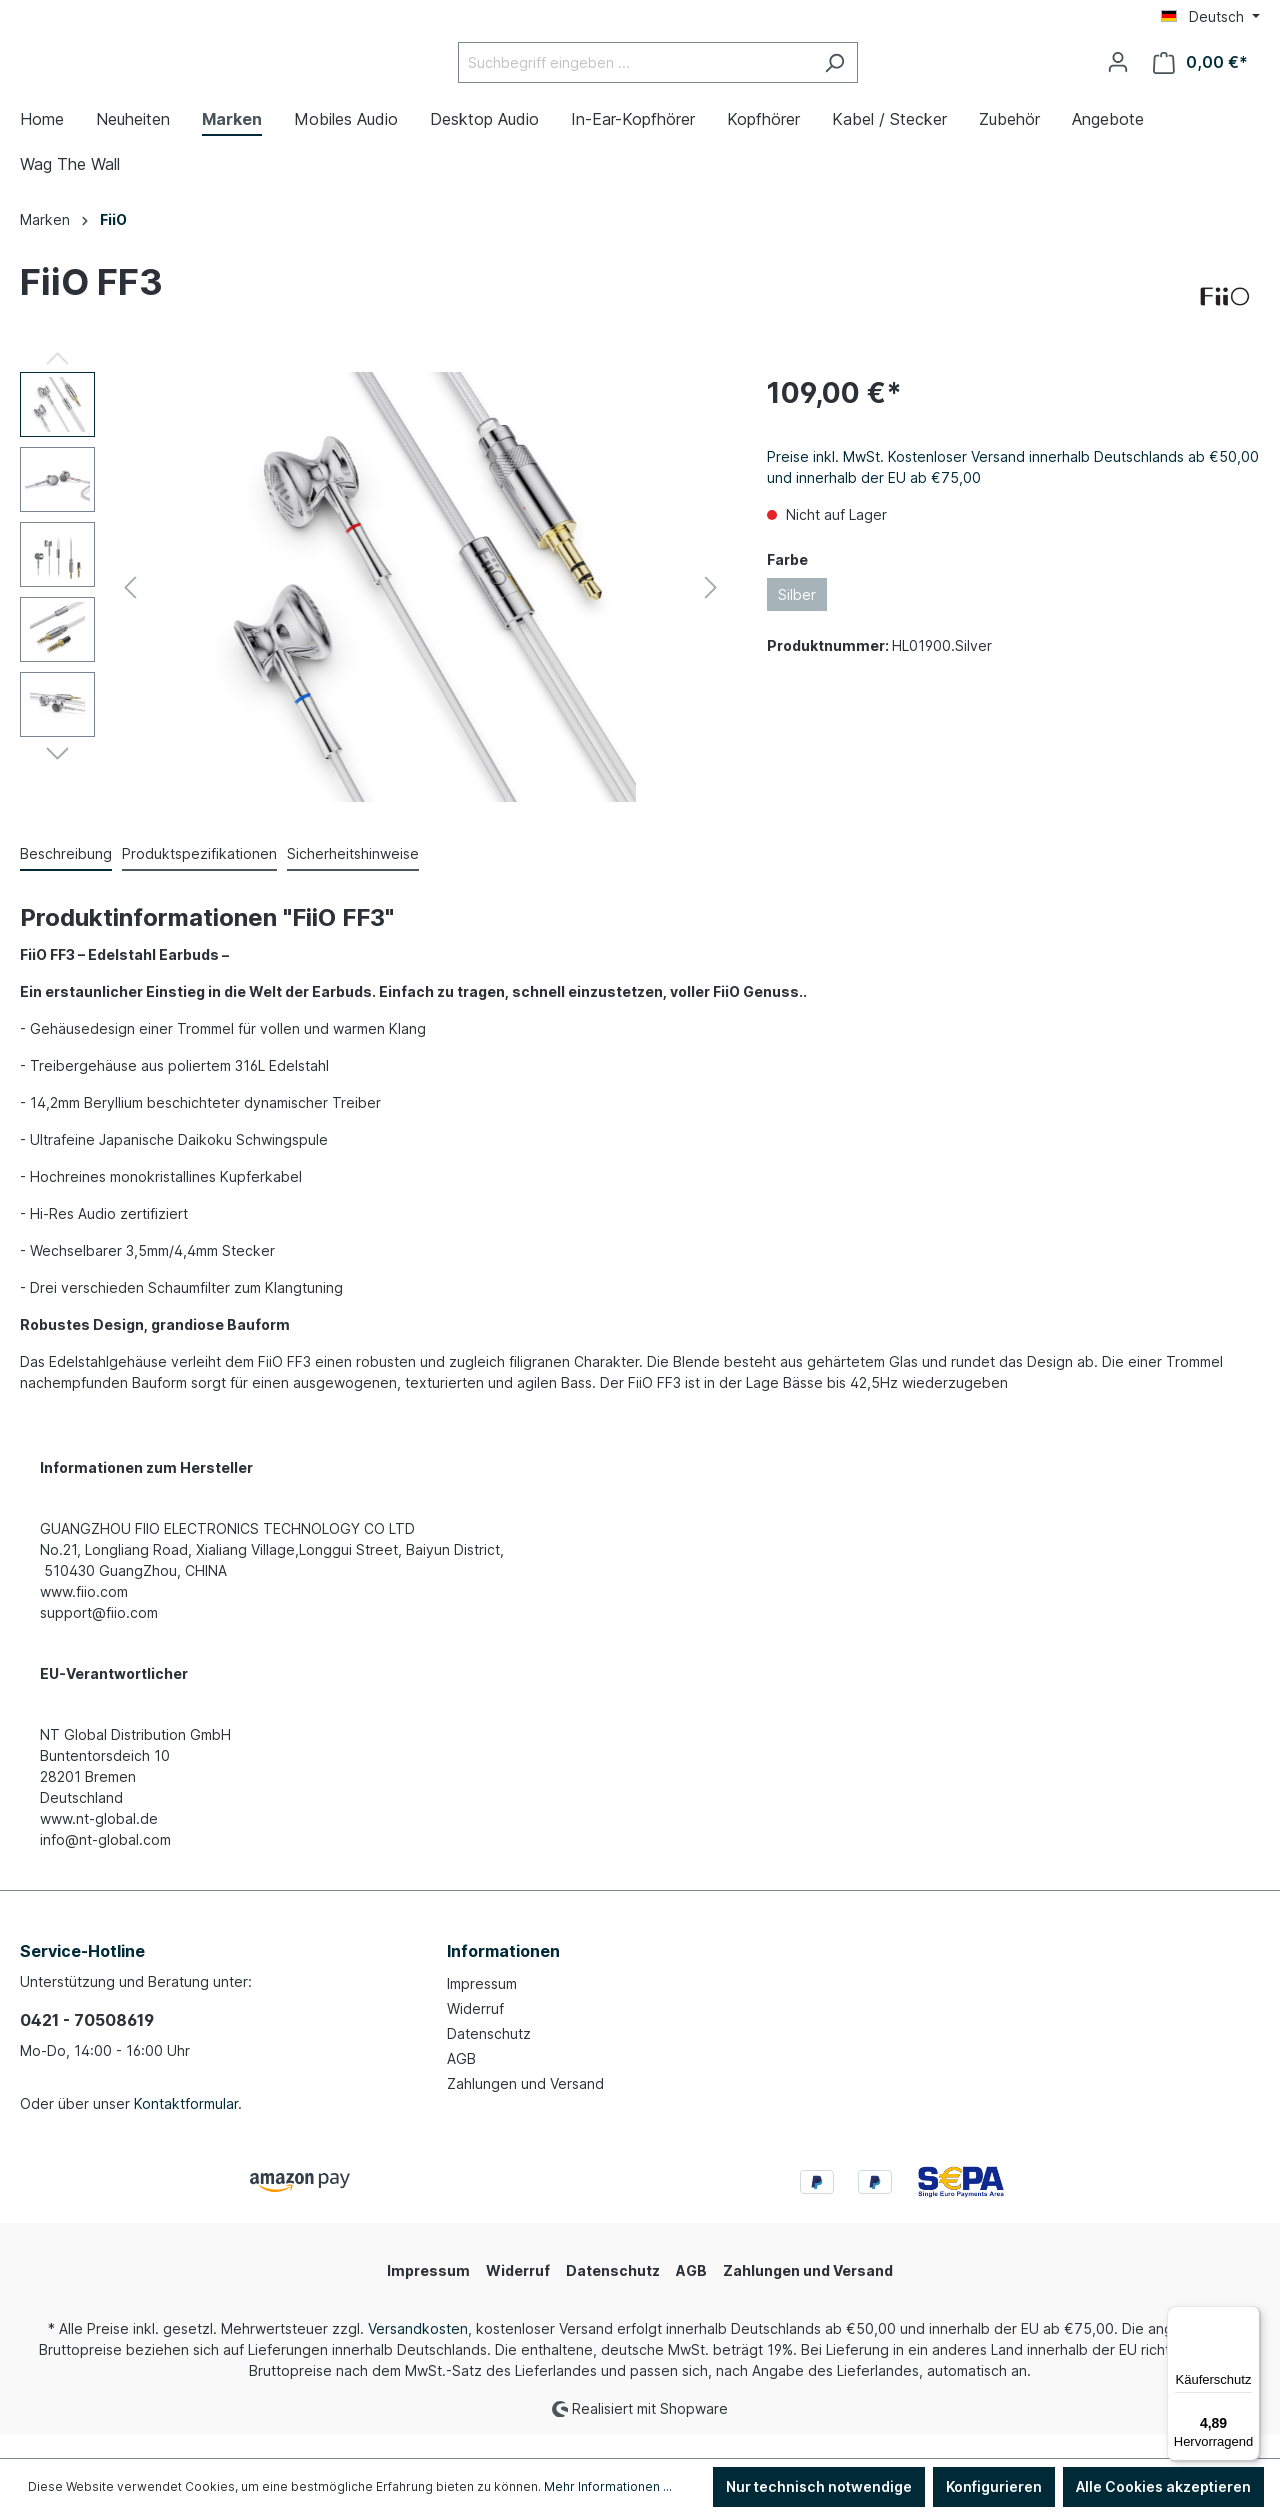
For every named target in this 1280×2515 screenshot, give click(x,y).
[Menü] (1248, 2318)
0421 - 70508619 (87, 2044)
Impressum (482, 2007)
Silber (797, 618)
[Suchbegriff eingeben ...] (685, 74)
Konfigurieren (994, 2486)
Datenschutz (489, 2057)
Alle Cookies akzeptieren (1163, 2486)
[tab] (66, 878)
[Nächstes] (711, 610)
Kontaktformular (186, 2127)
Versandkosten (418, 2352)
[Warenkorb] (1200, 74)
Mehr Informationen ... (608, 2486)
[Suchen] (884, 74)
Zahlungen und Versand (525, 2107)
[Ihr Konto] (1118, 74)
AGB (461, 2082)
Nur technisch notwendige (819, 2486)
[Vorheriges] (130, 610)
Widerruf (475, 2032)
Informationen (503, 1975)
